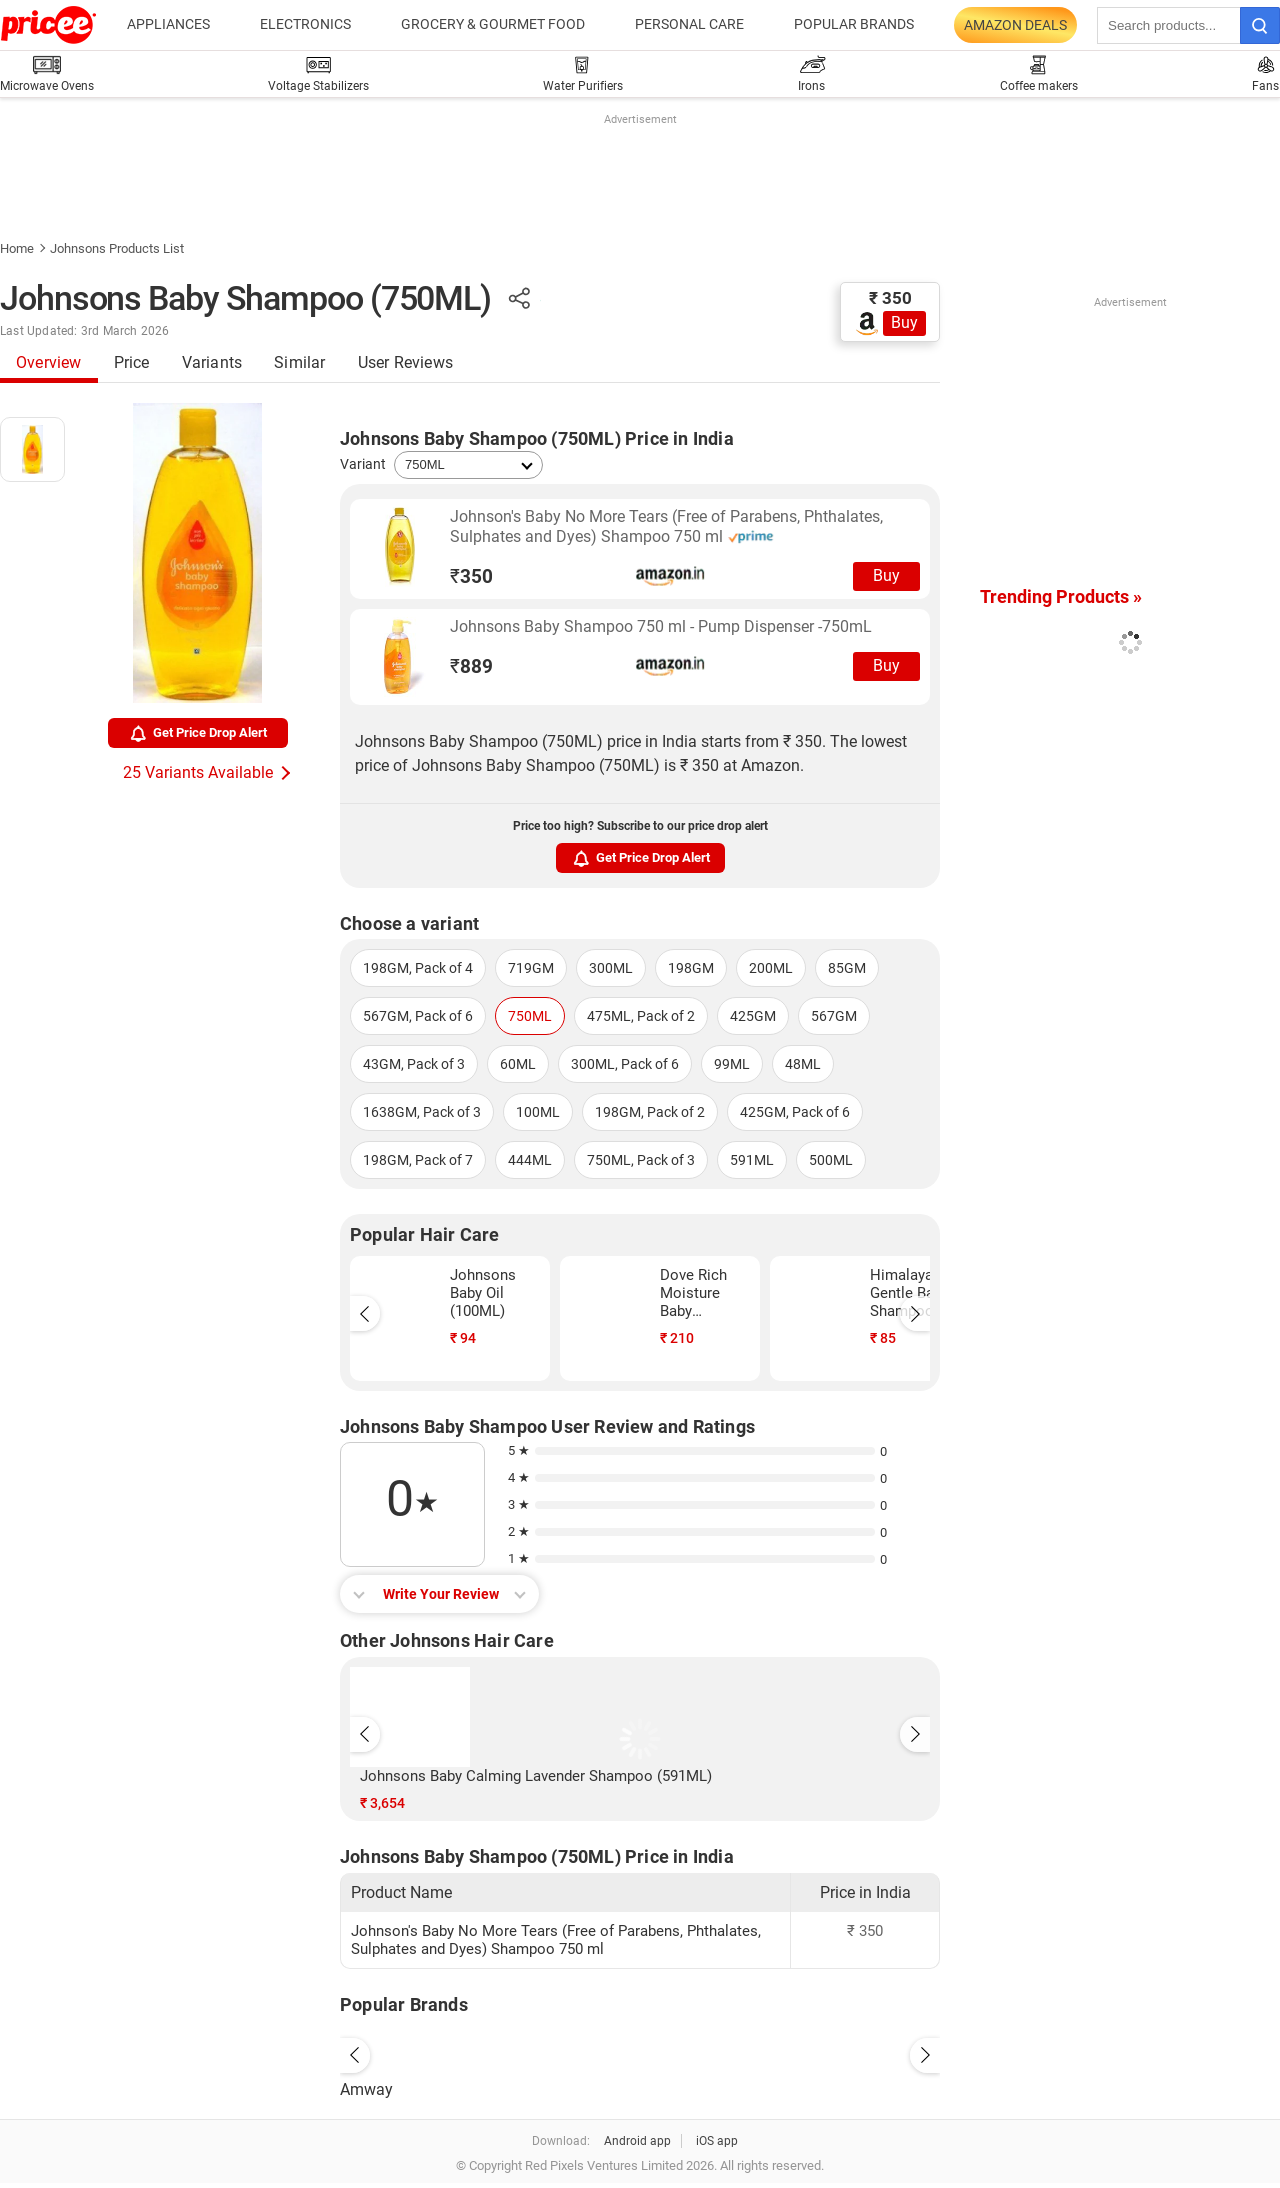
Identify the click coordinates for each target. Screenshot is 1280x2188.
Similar (299, 362)
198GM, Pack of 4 (418, 968)
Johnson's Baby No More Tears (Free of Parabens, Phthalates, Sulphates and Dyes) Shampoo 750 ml (666, 526)
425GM (753, 1016)
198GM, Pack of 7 (418, 1160)
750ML (530, 1016)
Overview (49, 362)
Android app (637, 2141)
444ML (530, 1160)
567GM (834, 1016)
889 (471, 666)
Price (132, 362)
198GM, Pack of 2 (650, 1112)
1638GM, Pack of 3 (422, 1112)
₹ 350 (890, 298)
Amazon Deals (1015, 25)
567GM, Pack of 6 (418, 1016)
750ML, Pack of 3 (641, 1160)
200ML (771, 968)
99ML (732, 1064)
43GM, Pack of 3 (414, 1064)
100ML (538, 1112)
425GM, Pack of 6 (795, 1112)
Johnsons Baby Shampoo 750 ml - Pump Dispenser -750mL (661, 626)
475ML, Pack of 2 (641, 1016)
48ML (803, 1064)
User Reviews (405, 362)
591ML (752, 1160)
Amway (366, 2089)
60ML (518, 1064)
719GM (531, 968)
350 (471, 576)
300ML (611, 968)
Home (17, 248)
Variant (363, 464)
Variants (212, 362)
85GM (847, 968)
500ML (831, 1160)
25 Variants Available (198, 772)
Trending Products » (1061, 596)
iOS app (717, 2141)
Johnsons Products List (117, 248)
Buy (904, 322)
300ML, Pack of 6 (625, 1064)
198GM (691, 968)
